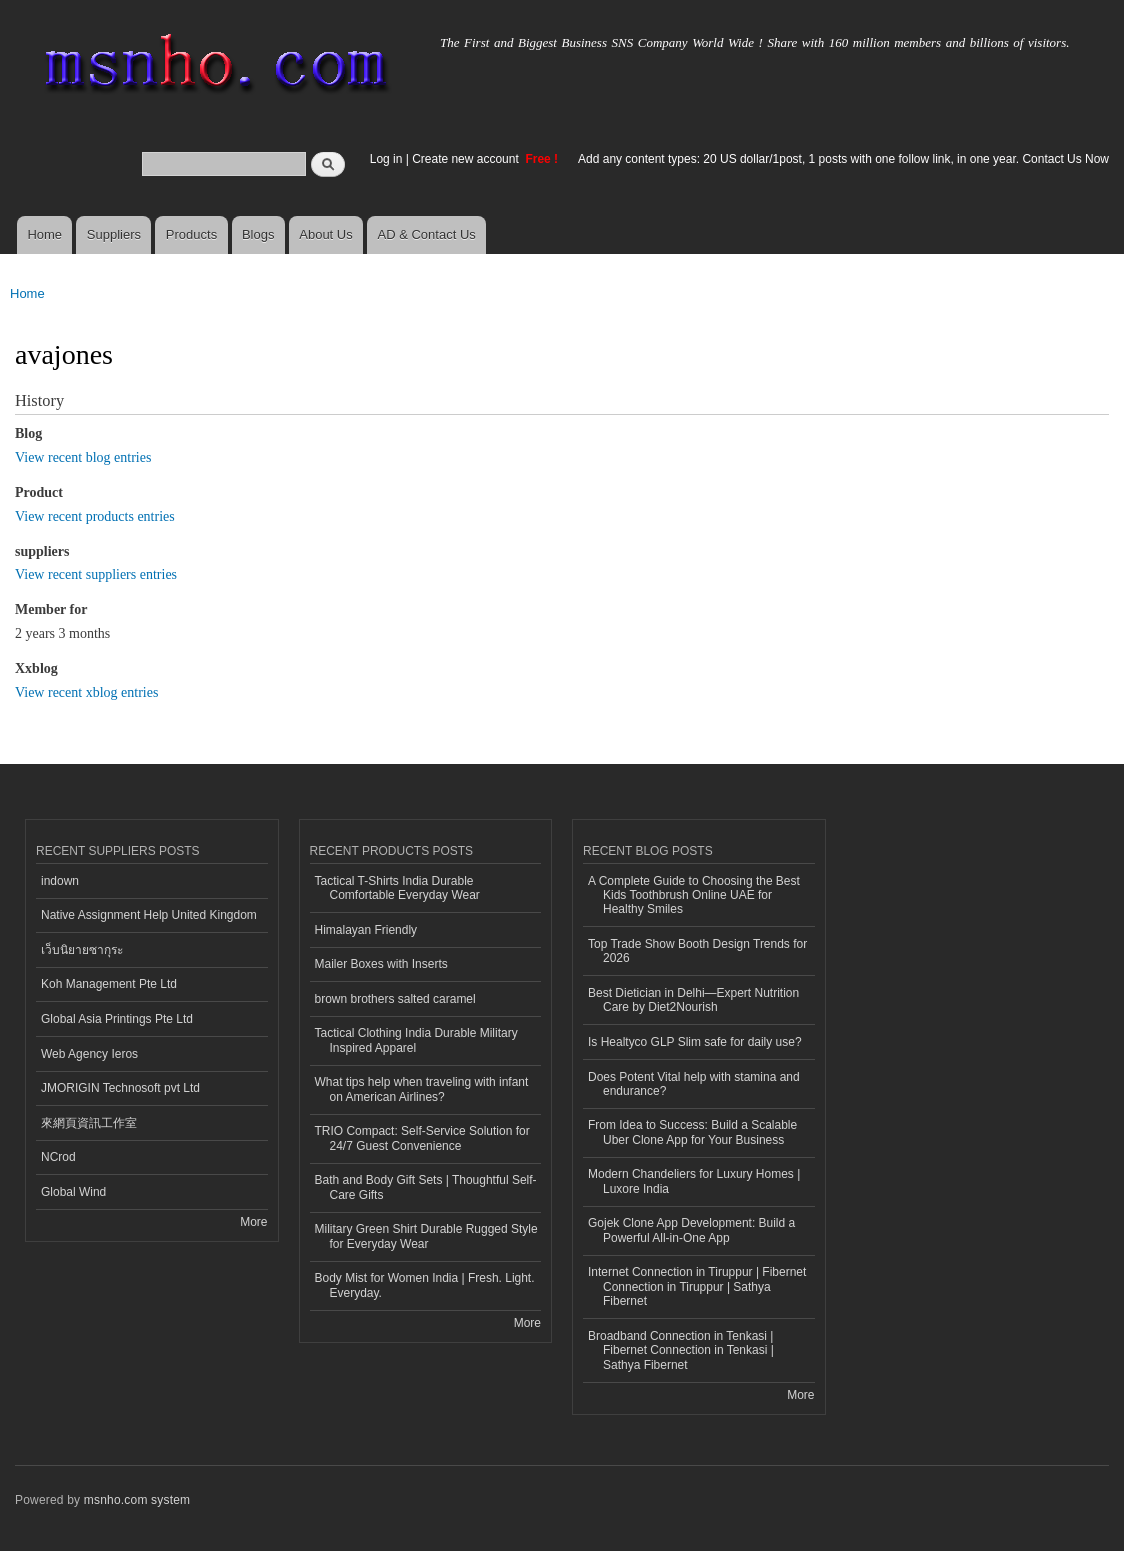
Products (191, 234)
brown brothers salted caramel (395, 999)
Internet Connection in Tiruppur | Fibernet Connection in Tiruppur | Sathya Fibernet (697, 1286)
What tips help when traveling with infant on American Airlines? (422, 1089)
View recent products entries (95, 516)
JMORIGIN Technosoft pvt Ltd (120, 1088)
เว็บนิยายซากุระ (82, 950)
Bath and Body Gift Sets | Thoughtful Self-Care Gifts (426, 1187)
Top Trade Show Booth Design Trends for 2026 (697, 951)
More (253, 1222)
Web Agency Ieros (89, 1054)
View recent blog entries (83, 457)
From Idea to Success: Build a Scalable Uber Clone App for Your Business (692, 1132)
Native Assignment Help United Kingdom (149, 915)
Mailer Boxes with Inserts (381, 964)
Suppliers (114, 234)
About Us (325, 234)
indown (60, 881)
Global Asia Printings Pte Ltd (117, 1019)
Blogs (258, 234)
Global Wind (73, 1192)
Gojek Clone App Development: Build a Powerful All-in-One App (691, 1230)
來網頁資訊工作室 (89, 1123)
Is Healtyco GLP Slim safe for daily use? (695, 1042)
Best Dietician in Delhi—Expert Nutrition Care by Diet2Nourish (693, 1000)
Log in (386, 159)
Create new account (467, 159)
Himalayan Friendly (366, 930)
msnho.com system (137, 1500)
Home (44, 234)
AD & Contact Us (427, 234)
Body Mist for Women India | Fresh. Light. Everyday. (425, 1285)
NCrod (58, 1157)
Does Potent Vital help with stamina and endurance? (694, 1084)
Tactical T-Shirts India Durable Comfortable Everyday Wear (397, 888)
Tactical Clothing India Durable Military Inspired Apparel (416, 1040)
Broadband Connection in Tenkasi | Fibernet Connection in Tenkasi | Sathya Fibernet (681, 1350)
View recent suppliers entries (96, 574)
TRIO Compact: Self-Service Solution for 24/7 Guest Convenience (422, 1138)
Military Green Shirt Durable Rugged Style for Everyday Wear (426, 1236)
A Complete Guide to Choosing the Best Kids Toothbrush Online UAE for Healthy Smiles (694, 895)
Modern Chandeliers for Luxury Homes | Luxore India (694, 1181)
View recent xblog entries (86, 692)
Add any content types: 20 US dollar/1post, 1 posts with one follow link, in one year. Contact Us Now (843, 159)
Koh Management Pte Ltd (109, 984)
